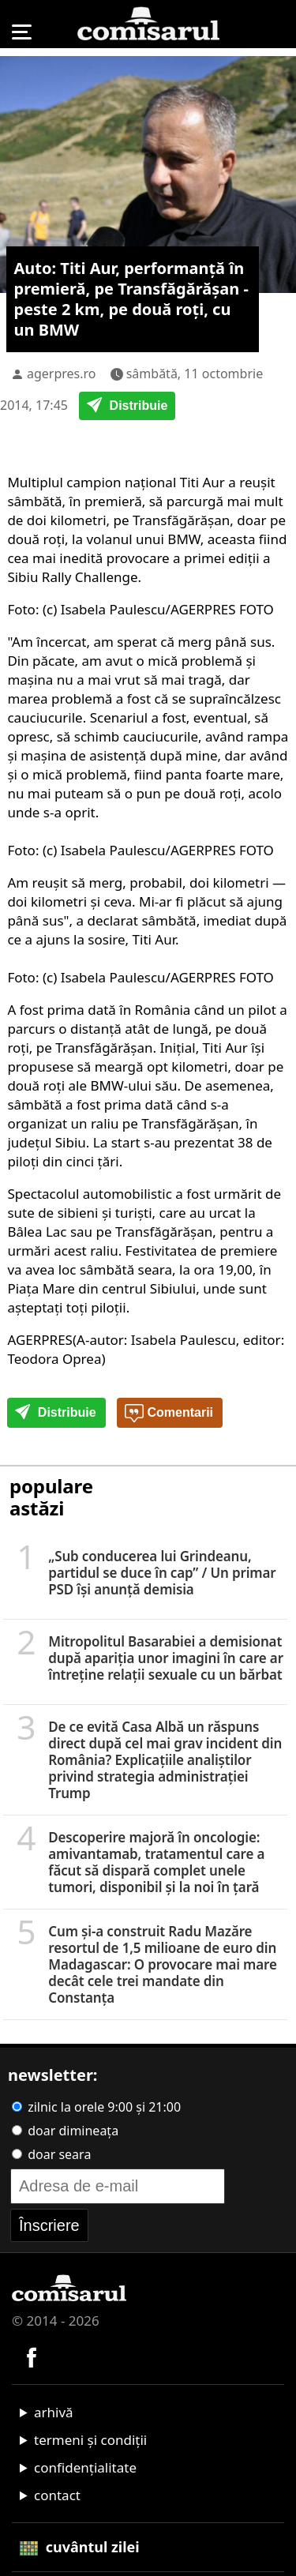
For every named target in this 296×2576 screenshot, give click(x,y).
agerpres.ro (61, 373)
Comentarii (169, 1413)
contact (57, 2495)
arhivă (53, 2412)
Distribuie (127, 406)
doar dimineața (65, 2130)
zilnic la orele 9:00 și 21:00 (96, 2107)
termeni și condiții (90, 2440)
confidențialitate (85, 2467)
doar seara (51, 2154)
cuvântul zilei (80, 2546)
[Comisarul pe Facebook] (31, 2356)
